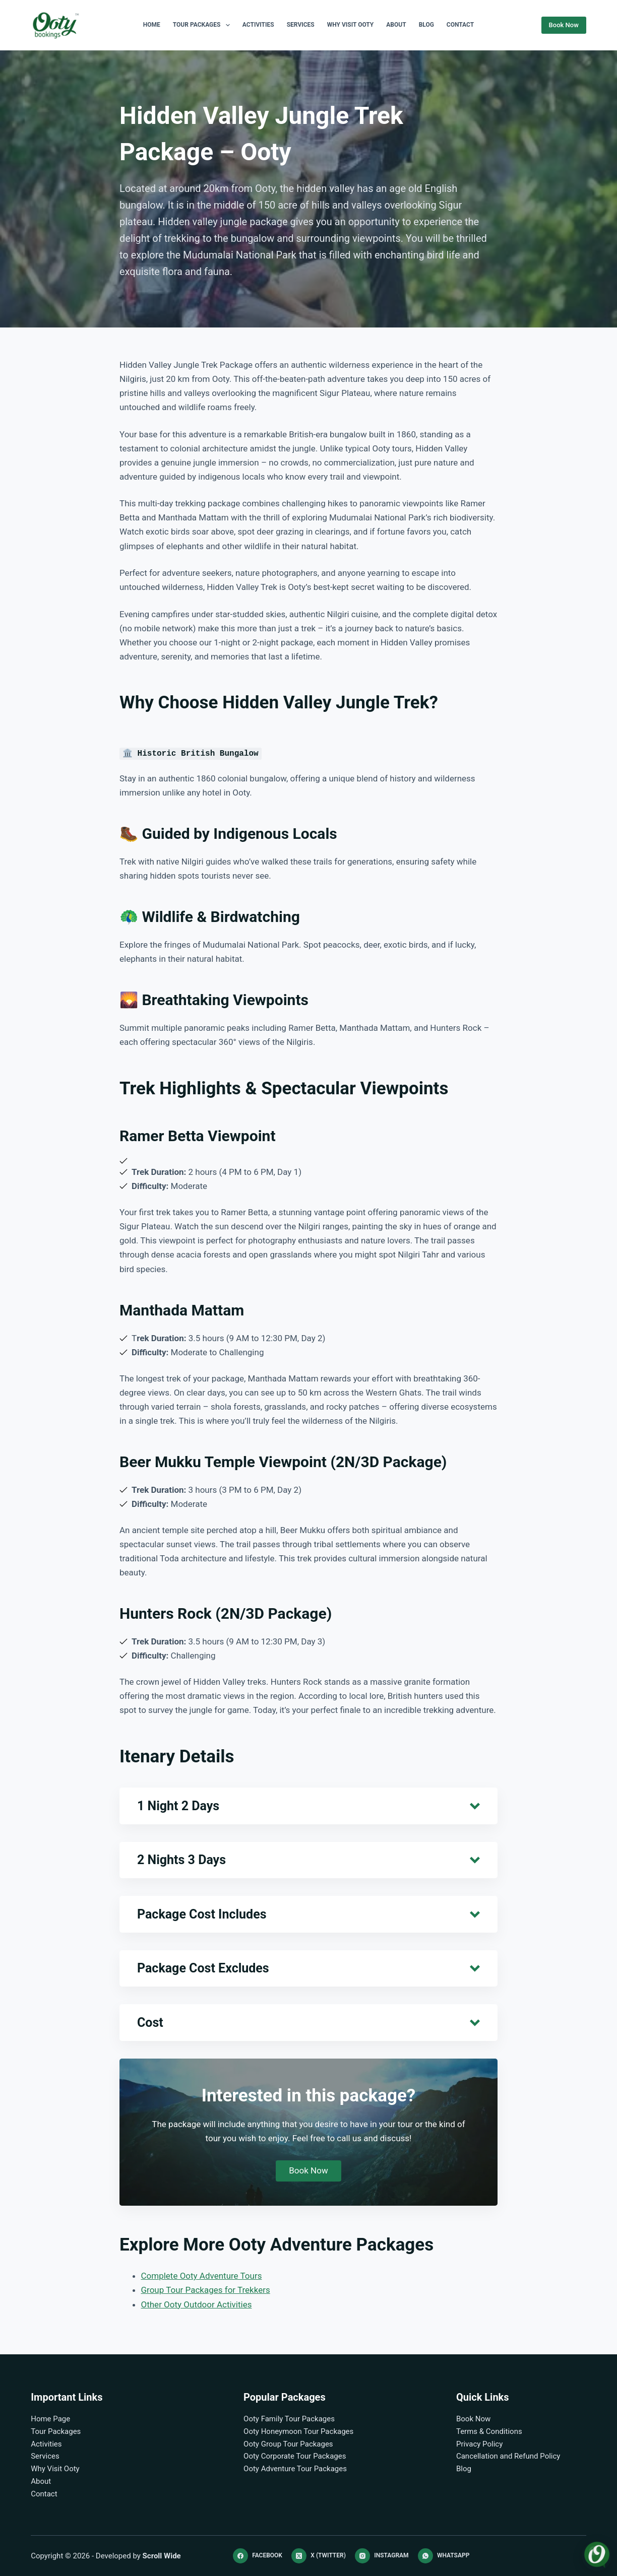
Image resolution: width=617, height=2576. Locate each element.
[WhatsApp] (444, 2555)
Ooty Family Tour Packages (289, 2418)
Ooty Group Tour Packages (288, 2444)
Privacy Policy (479, 2444)
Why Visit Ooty (350, 24)
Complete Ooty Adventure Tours (201, 2276)
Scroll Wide (162, 2555)
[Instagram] (382, 2555)
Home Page (50, 2418)
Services (301, 24)
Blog (426, 24)
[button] (308, 1806)
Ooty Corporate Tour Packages (294, 2456)
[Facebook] (257, 2555)
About (396, 24)
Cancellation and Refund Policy (508, 2456)
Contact (460, 24)
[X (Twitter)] (318, 2555)
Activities (258, 24)
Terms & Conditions (489, 2431)
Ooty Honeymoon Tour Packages (298, 2431)
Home (151, 24)
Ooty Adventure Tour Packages (295, 2468)
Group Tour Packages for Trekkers (205, 2290)
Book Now (564, 25)
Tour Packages (203, 25)
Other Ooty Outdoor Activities (196, 2304)
